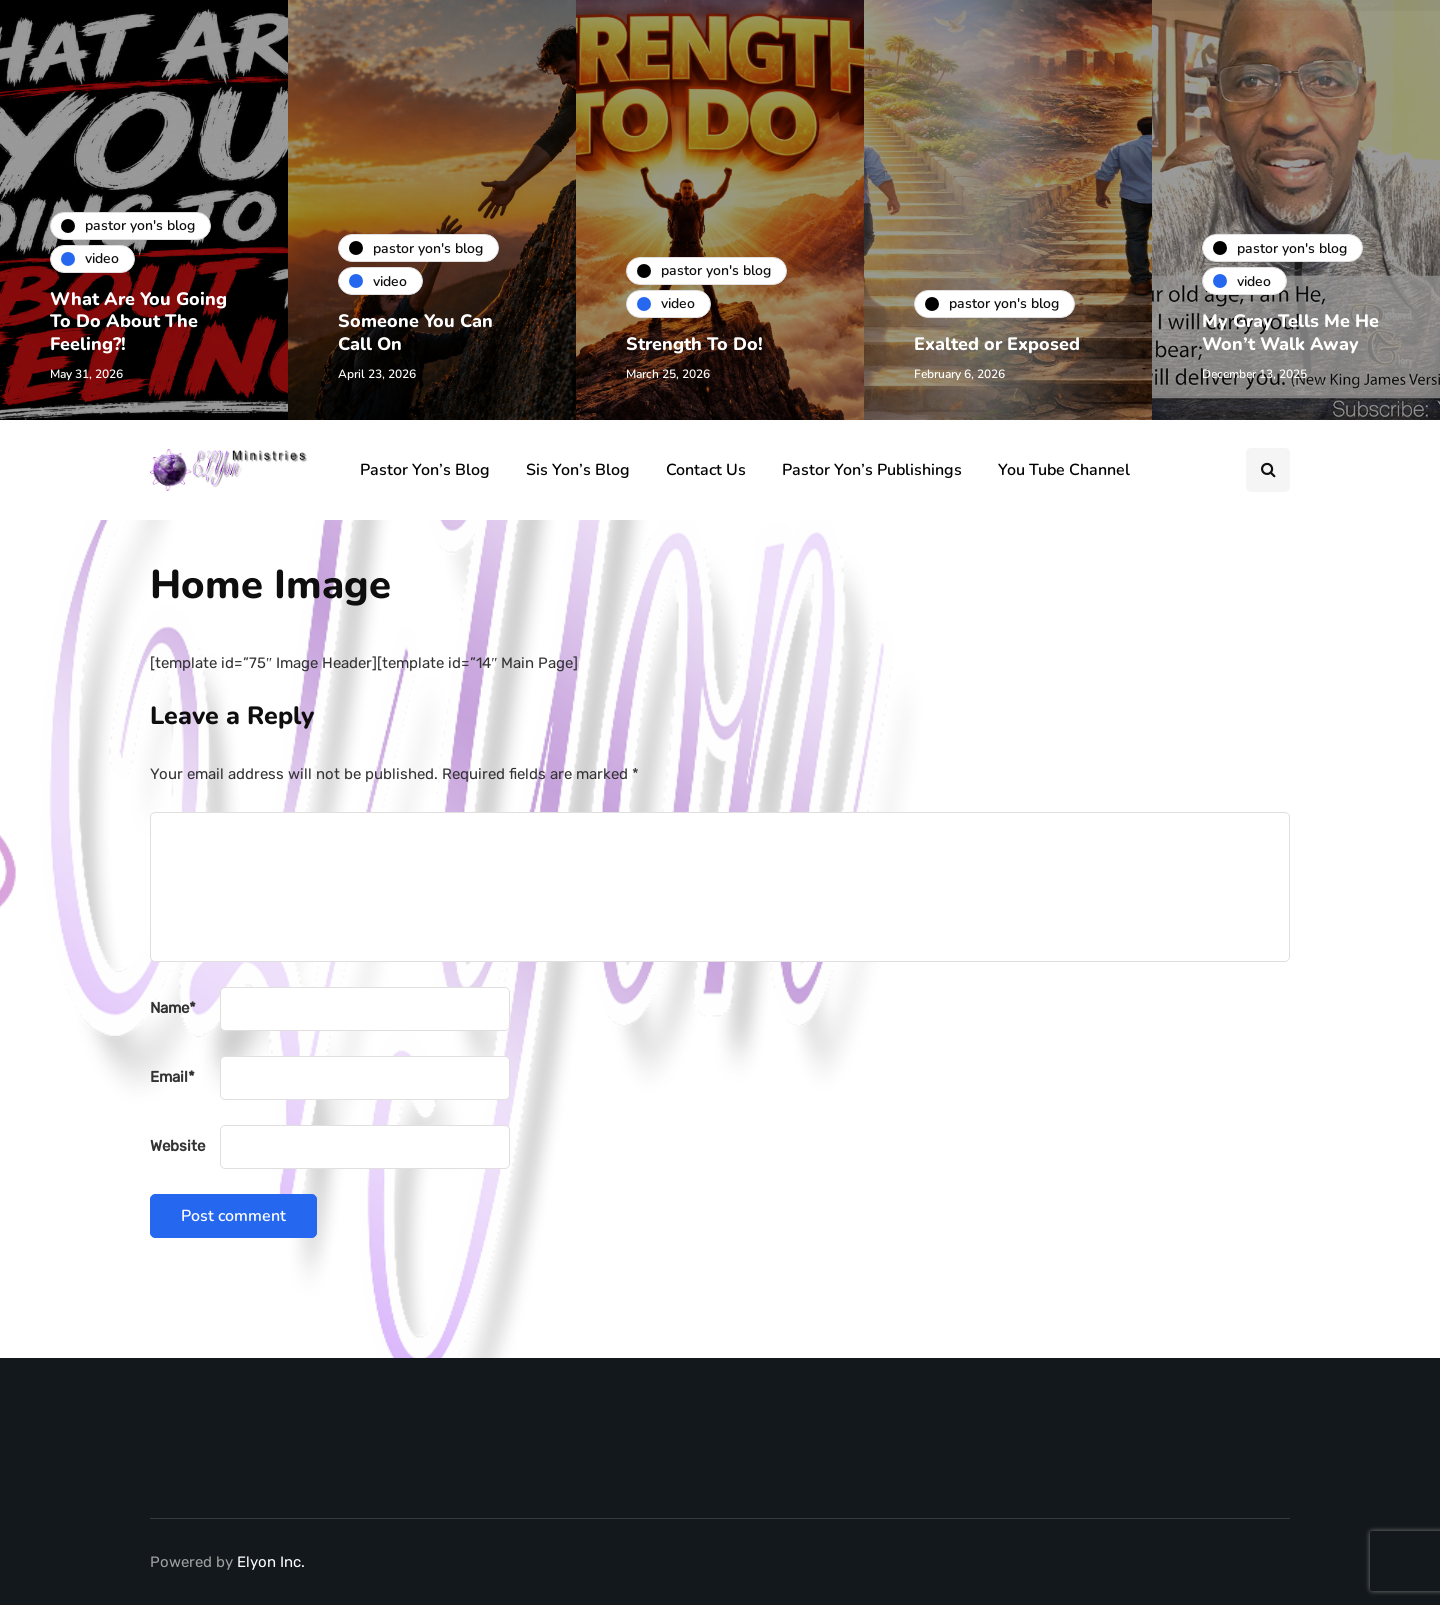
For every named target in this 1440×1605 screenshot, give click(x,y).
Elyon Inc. (271, 1562)
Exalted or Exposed (997, 344)
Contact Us (706, 470)
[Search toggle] (1268, 470)
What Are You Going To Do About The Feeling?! (138, 321)
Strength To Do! (694, 344)
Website (177, 1146)
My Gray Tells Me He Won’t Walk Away (1290, 332)
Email (172, 1077)
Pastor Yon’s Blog (425, 470)
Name (173, 1008)
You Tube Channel (1064, 470)
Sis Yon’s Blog (578, 470)
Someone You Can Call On (415, 332)
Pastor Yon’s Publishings (872, 470)
